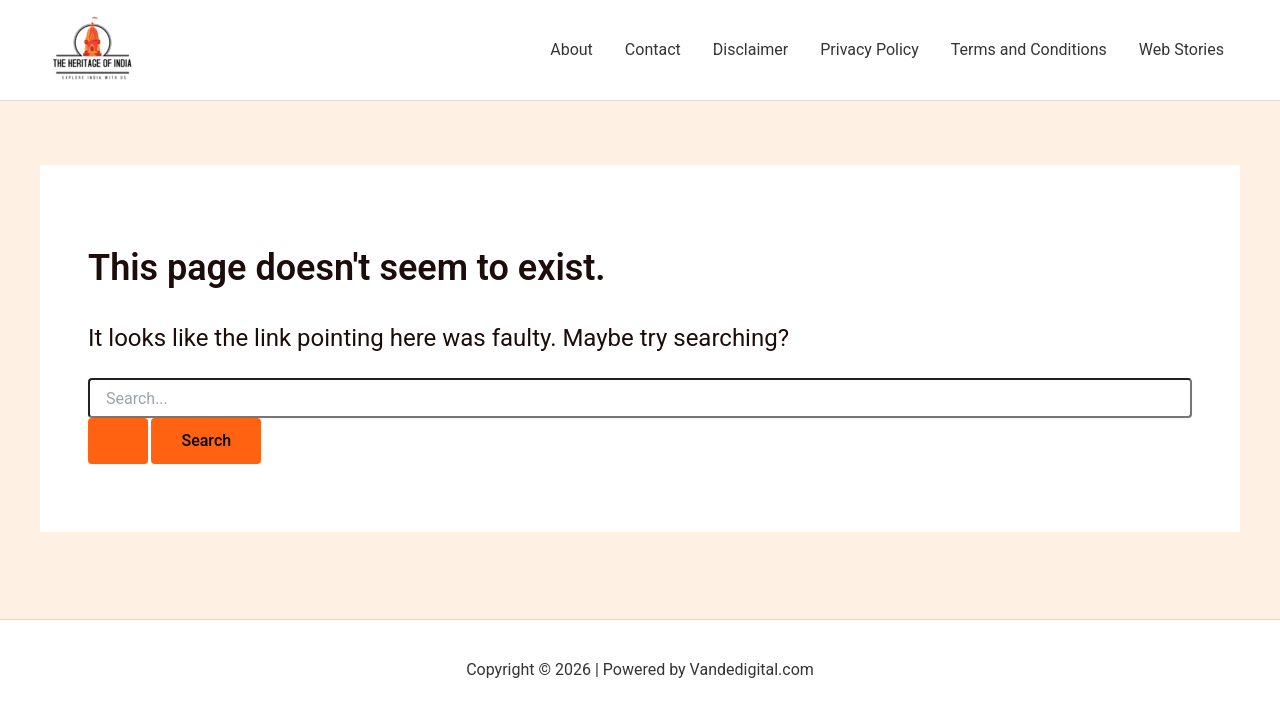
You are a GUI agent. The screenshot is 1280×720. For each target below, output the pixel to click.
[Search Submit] (118, 441)
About (571, 49)
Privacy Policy (869, 49)
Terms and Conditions (1029, 49)
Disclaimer (750, 49)
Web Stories (1181, 49)
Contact (653, 49)
